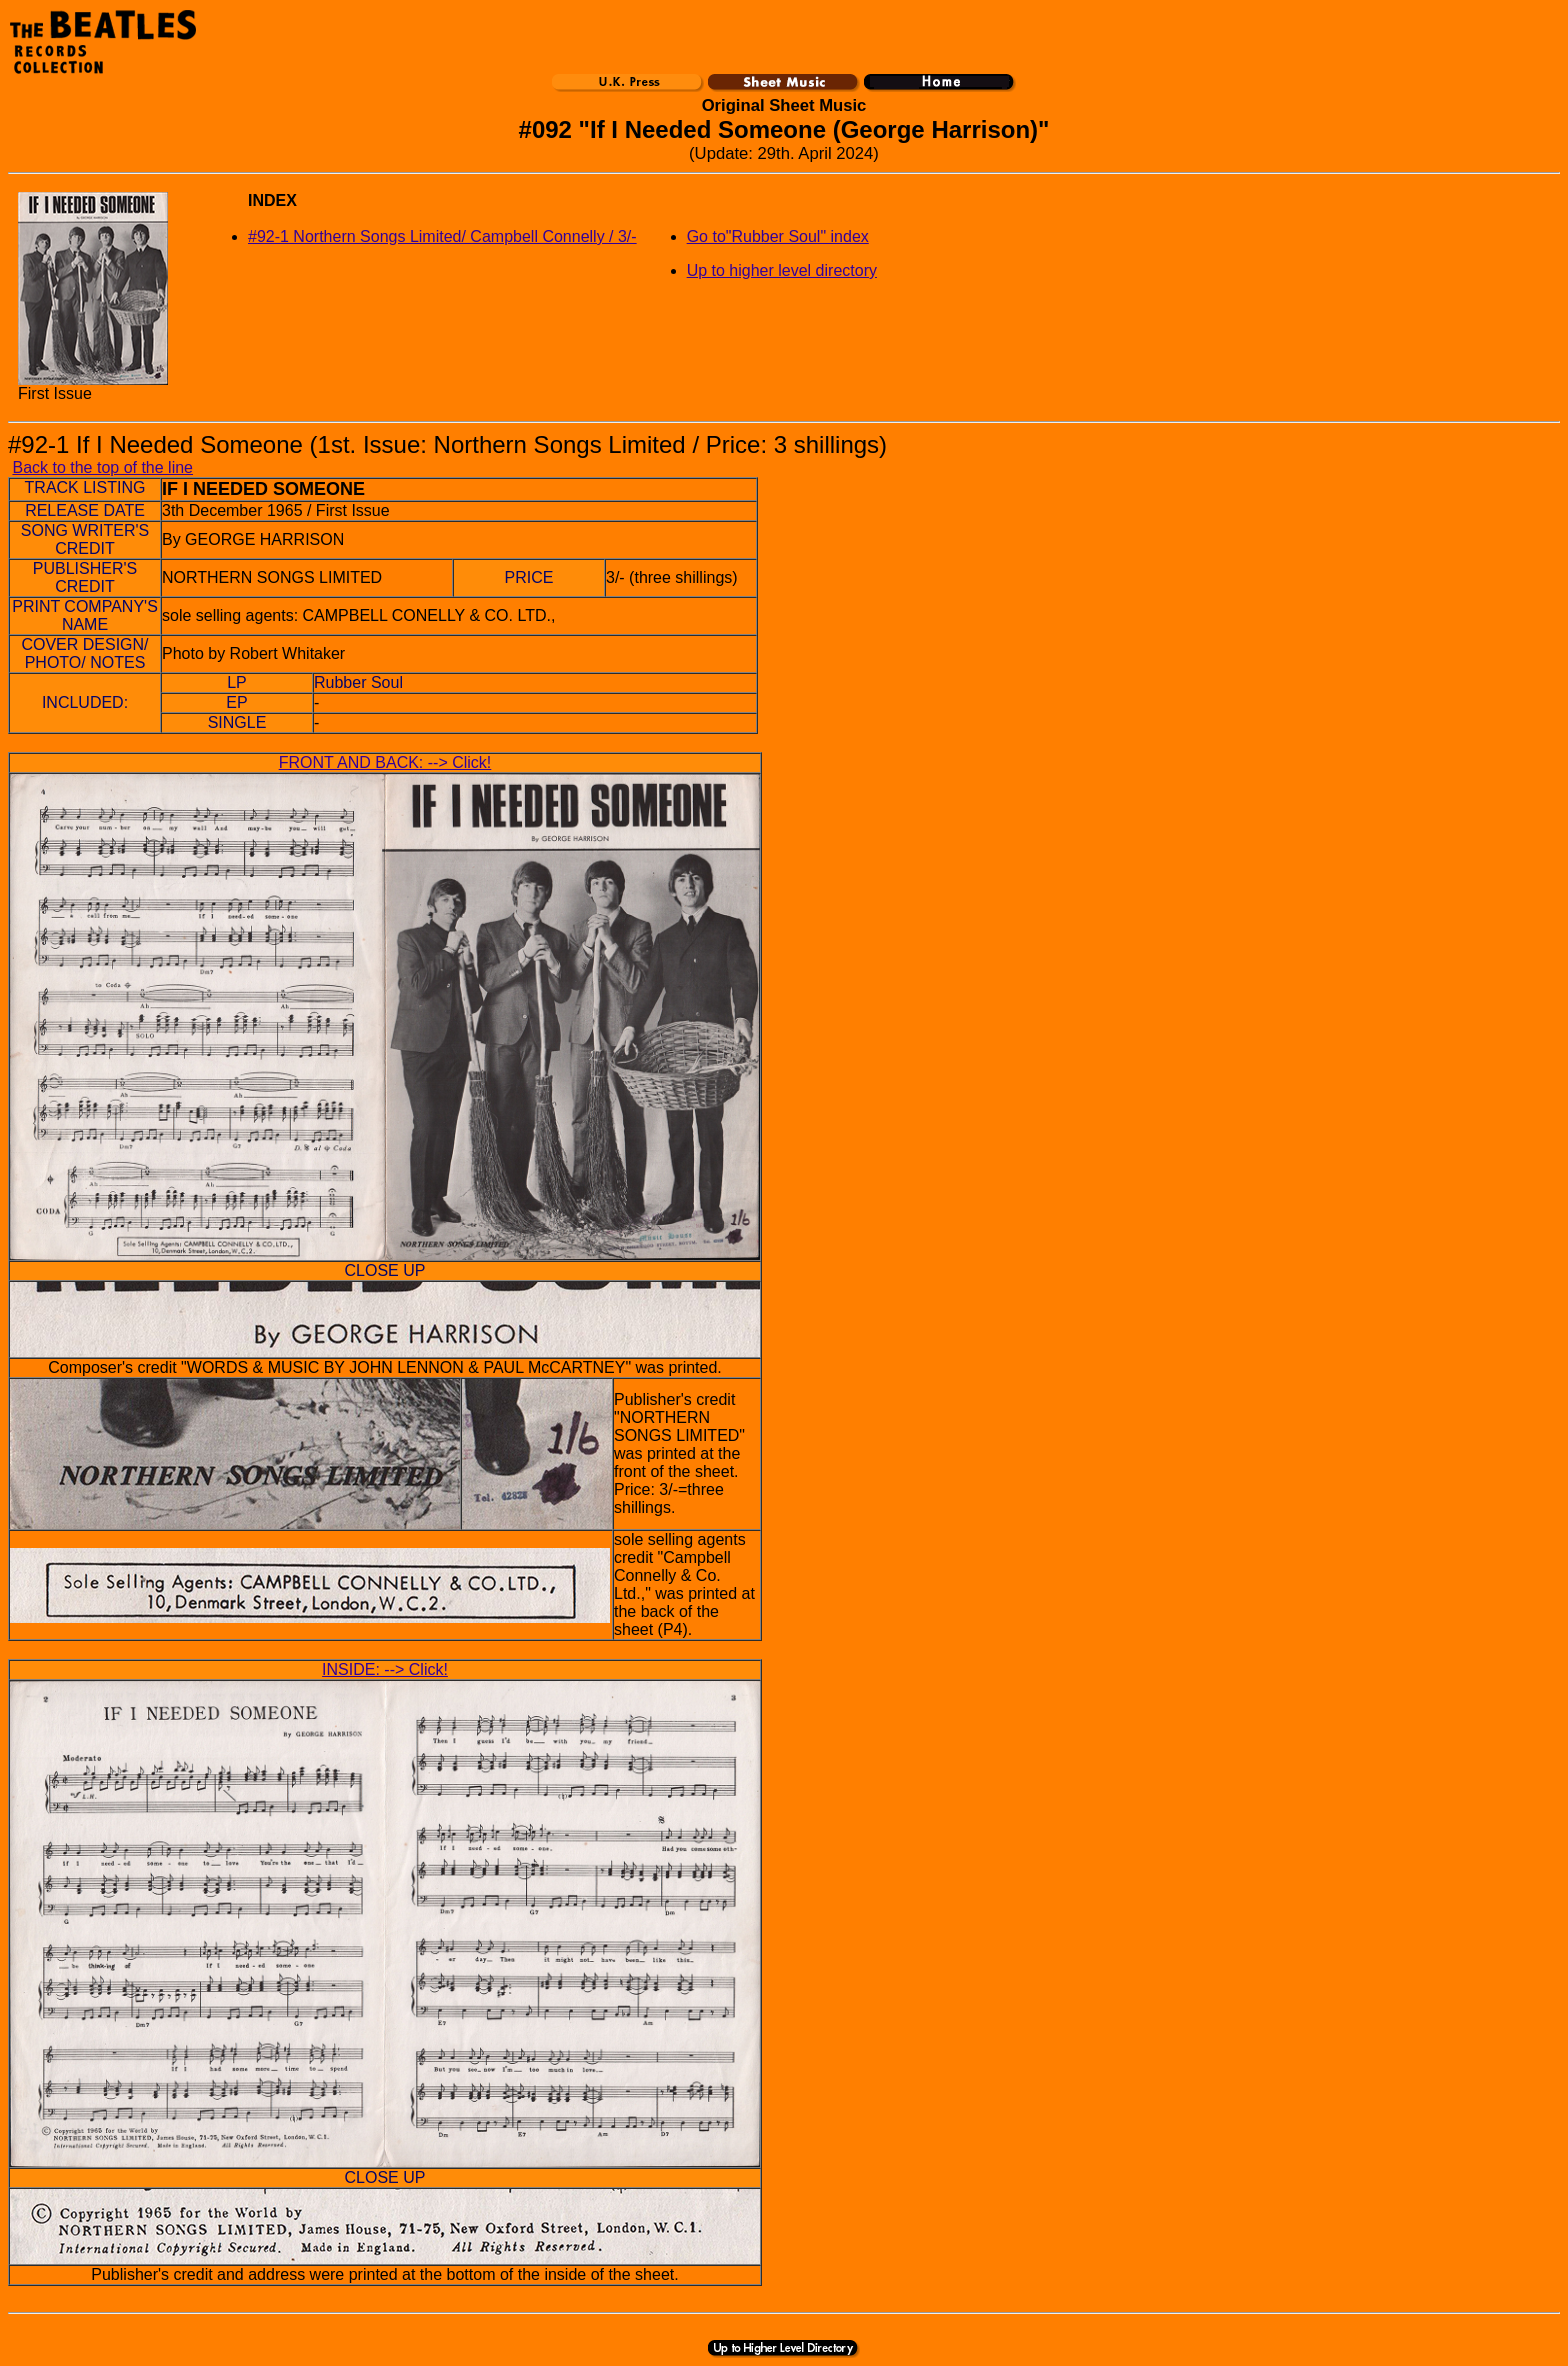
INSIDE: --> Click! (385, 1669)
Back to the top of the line (102, 467)
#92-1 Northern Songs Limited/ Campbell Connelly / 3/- (442, 236)
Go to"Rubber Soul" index (778, 236)
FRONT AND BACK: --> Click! (385, 762)
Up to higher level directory (782, 270)
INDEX (272, 200)
